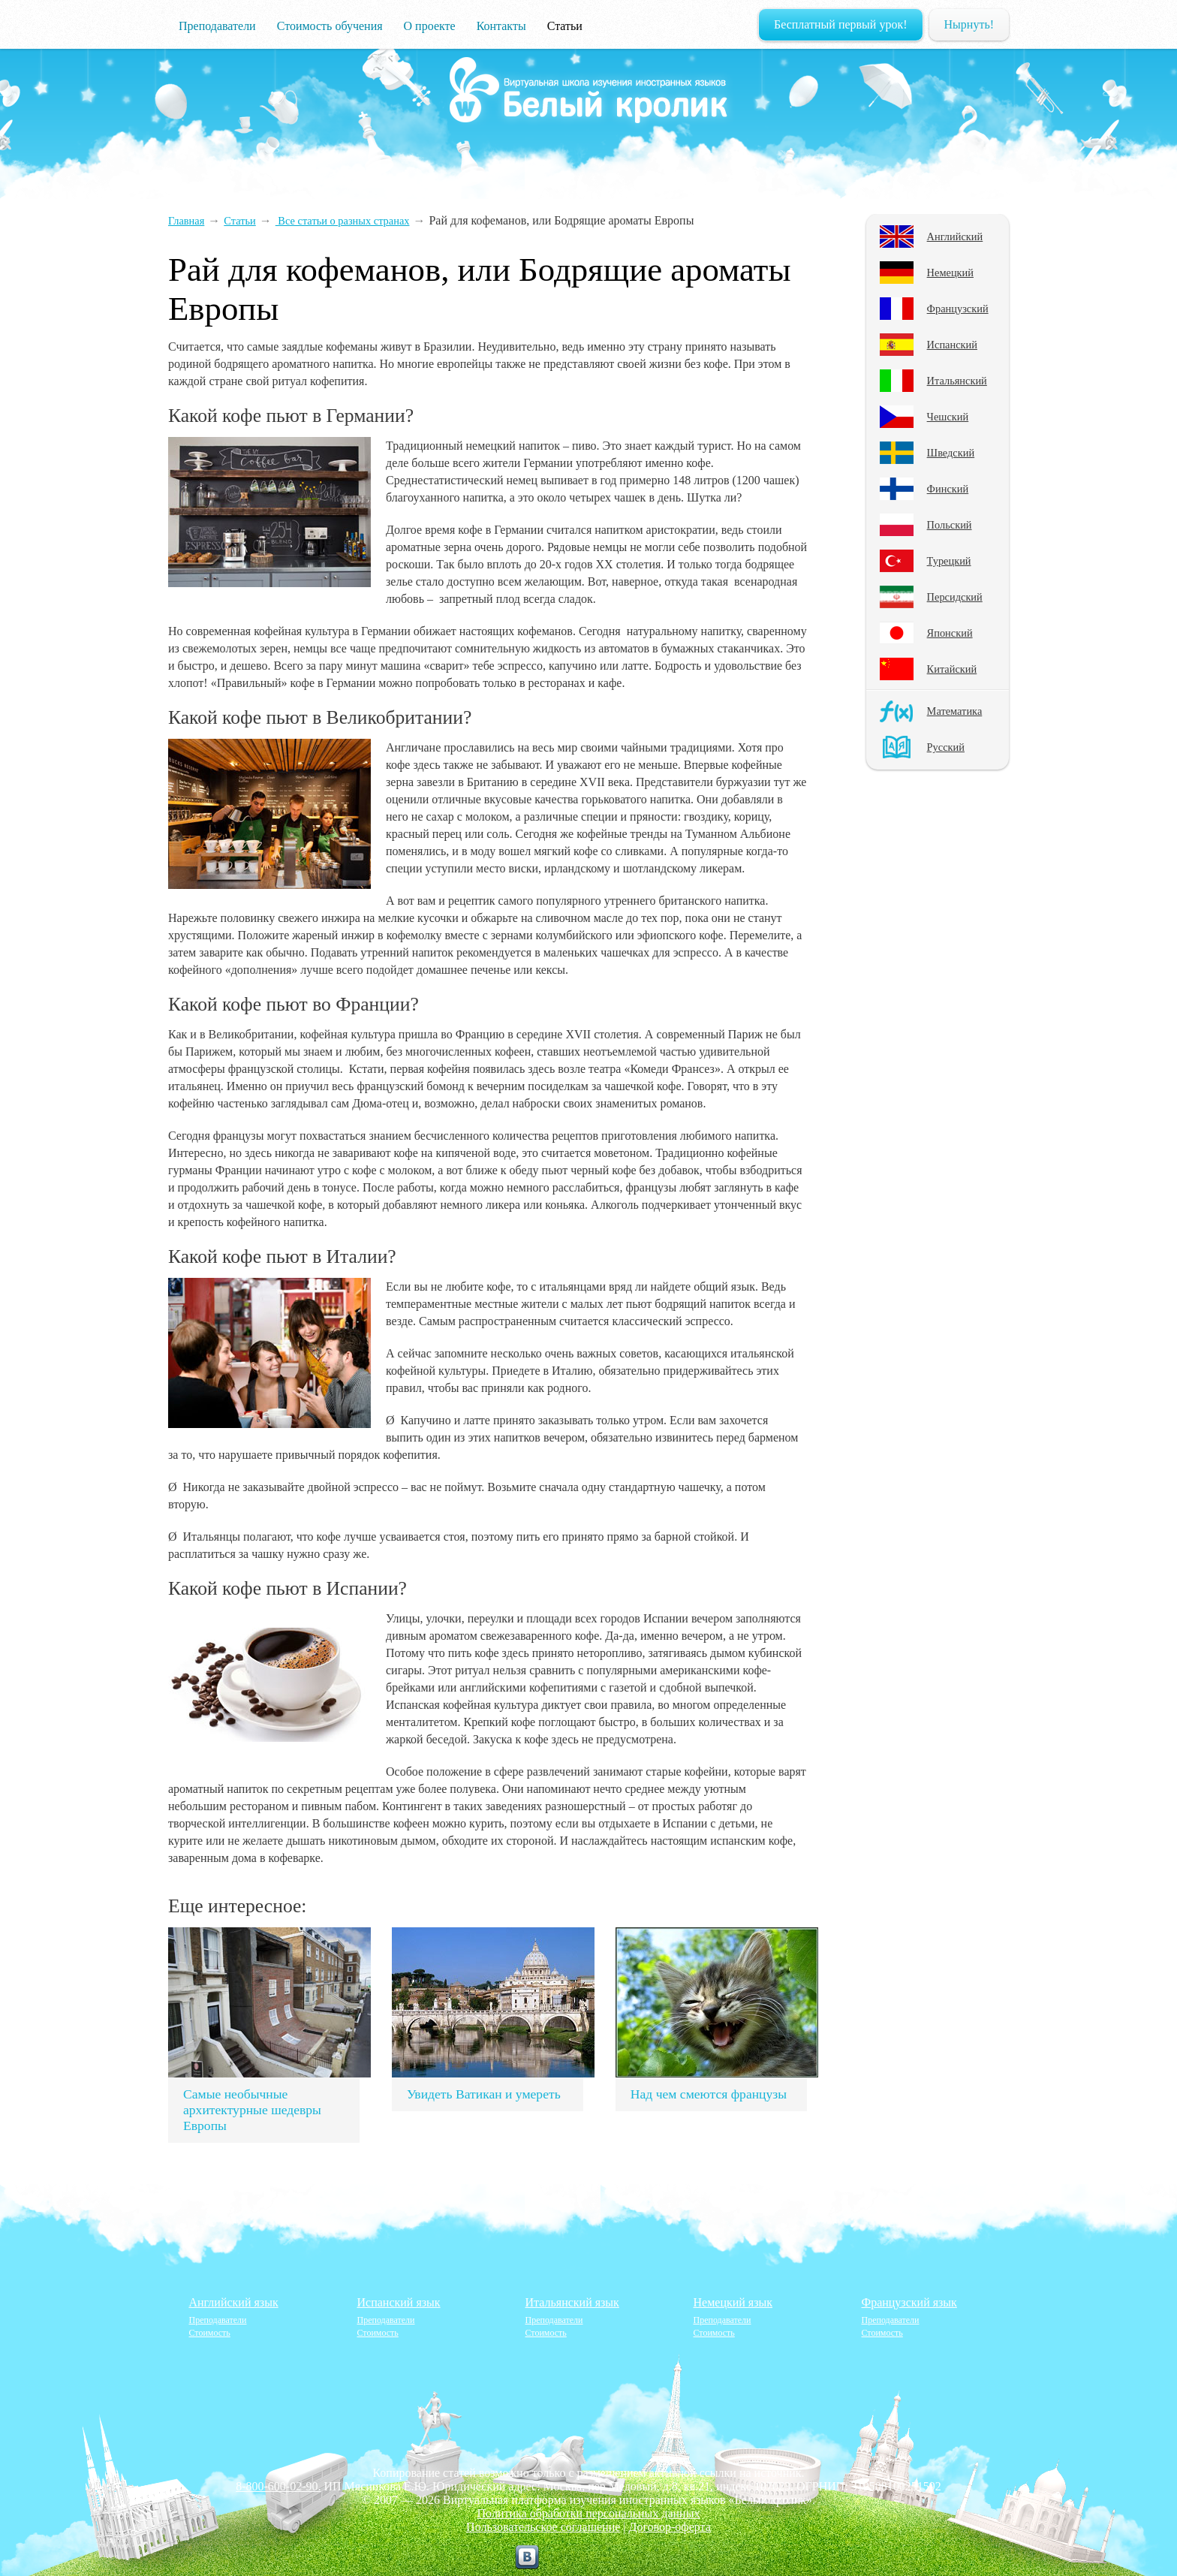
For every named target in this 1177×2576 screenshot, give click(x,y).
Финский (948, 489)
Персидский (955, 597)
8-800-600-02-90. (278, 2486)
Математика (955, 711)
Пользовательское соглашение (543, 2526)
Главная (186, 221)
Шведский (951, 453)
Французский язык (909, 2302)
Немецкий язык (733, 2302)
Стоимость (209, 2332)
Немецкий (950, 273)
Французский (958, 309)
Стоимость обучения (330, 26)
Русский (946, 747)
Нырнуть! (969, 24)
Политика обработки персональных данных (588, 2513)
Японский (950, 633)
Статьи (564, 26)
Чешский (948, 417)
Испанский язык (399, 2302)
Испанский (952, 345)
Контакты (501, 26)
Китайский (952, 669)
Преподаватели (217, 26)
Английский (955, 236)
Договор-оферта (670, 2526)
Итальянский (957, 381)
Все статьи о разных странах (342, 221)
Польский (949, 525)
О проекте (430, 26)
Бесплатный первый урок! (841, 24)
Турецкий (949, 561)
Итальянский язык (572, 2302)
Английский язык (233, 2302)
